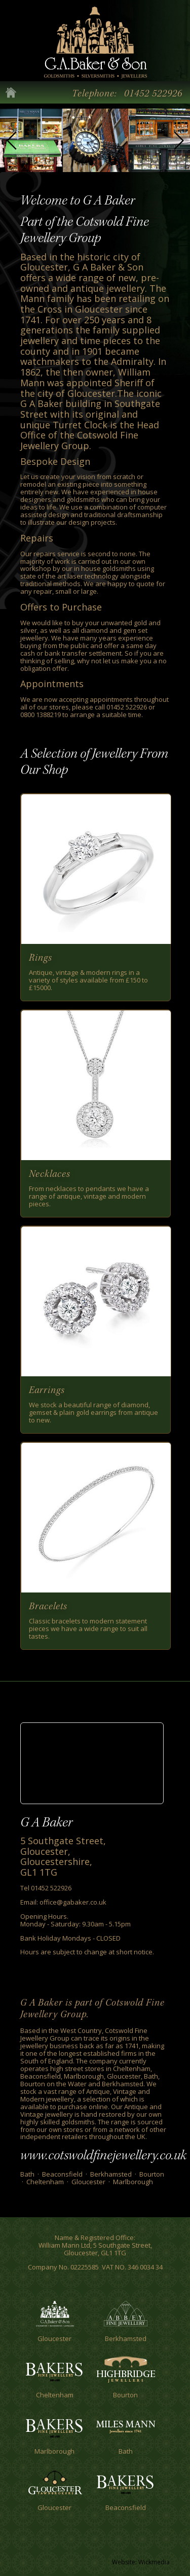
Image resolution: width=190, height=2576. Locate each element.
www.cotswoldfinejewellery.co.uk (103, 2155)
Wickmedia (154, 2562)
